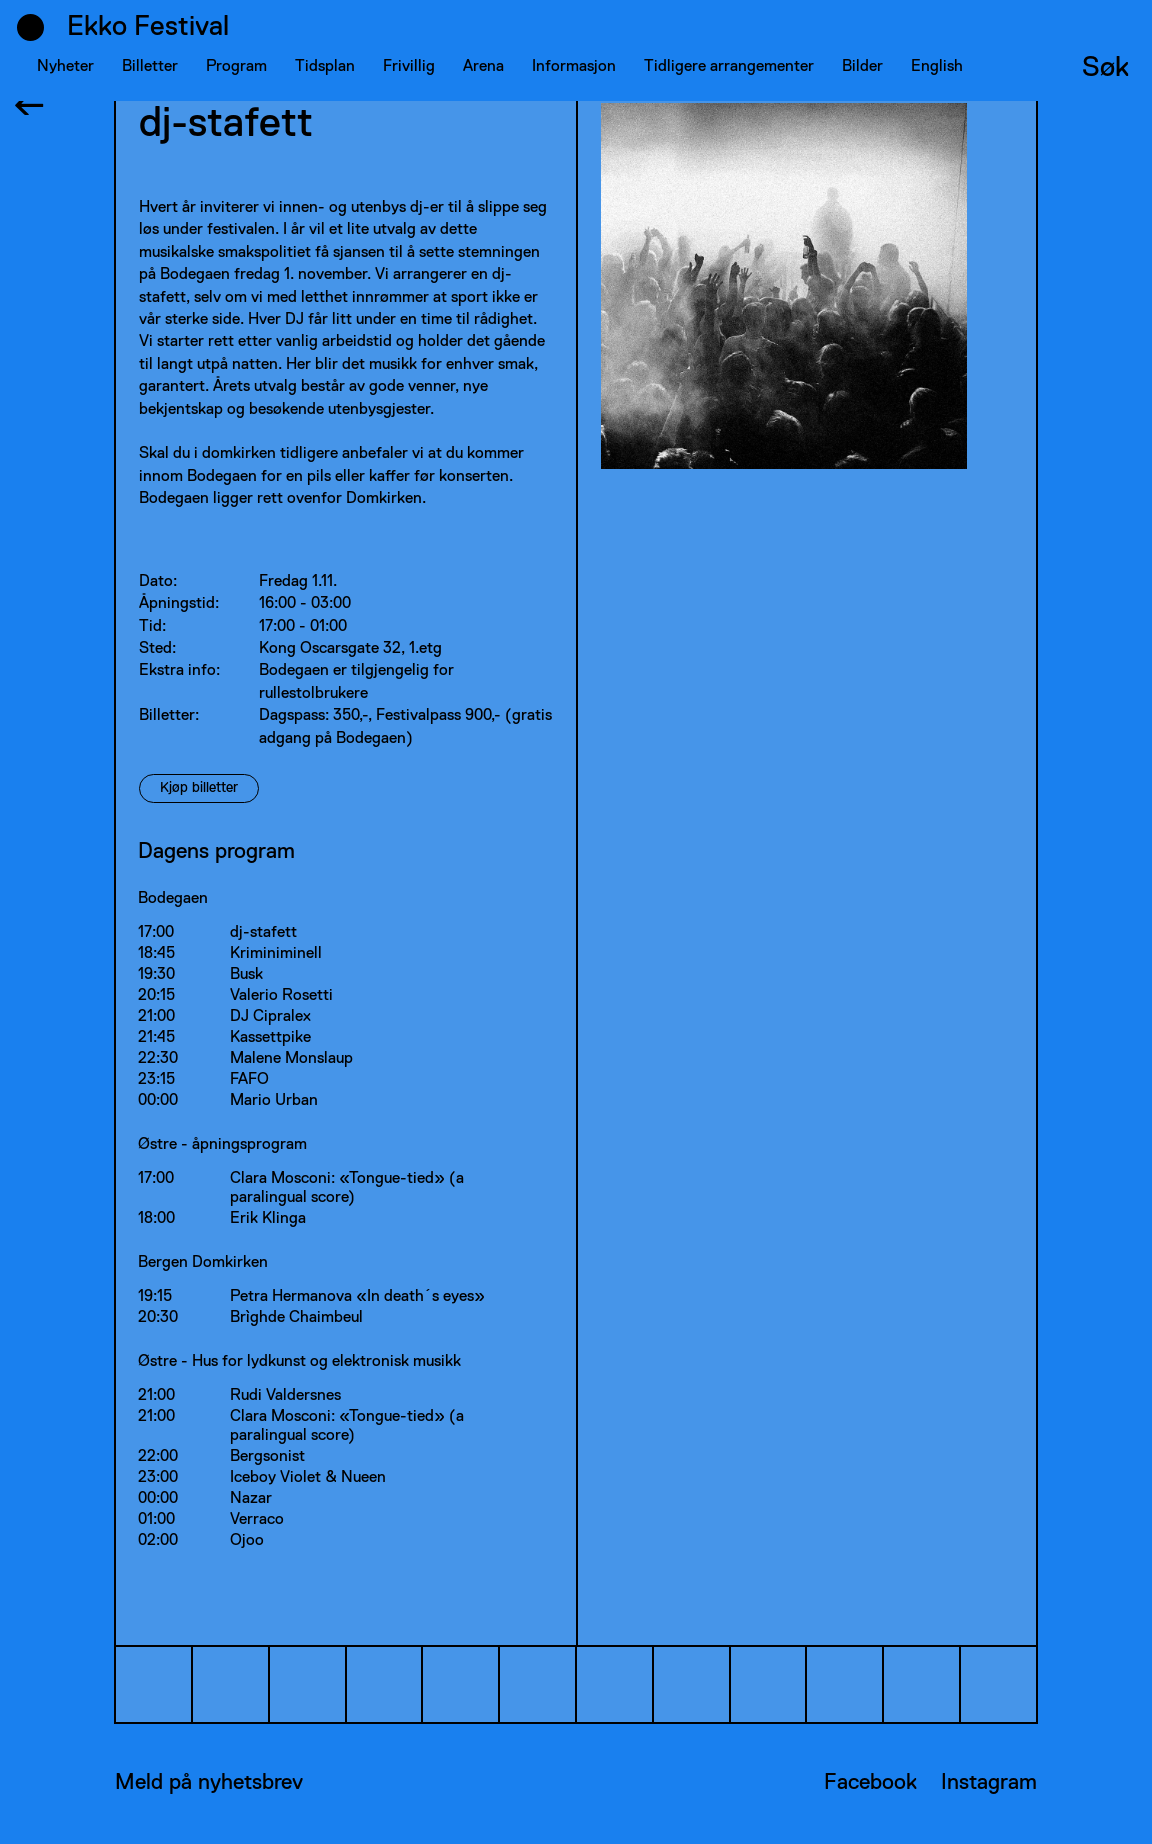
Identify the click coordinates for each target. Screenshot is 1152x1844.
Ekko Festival (148, 27)
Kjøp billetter (199, 788)
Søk (1105, 68)
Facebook (870, 1783)
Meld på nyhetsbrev (209, 1783)
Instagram (989, 1783)
